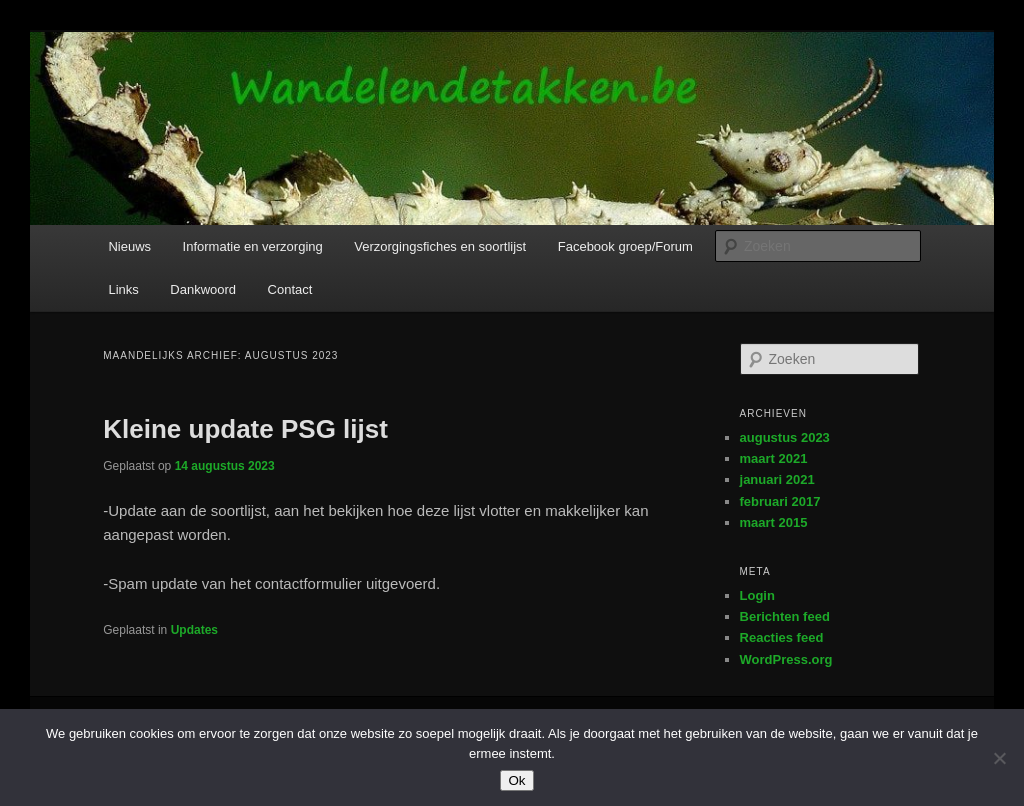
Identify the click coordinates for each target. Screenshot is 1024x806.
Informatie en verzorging (253, 246)
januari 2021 (777, 479)
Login (757, 595)
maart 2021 (774, 458)
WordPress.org (786, 659)
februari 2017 (780, 501)
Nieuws (129, 246)
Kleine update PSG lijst (245, 429)
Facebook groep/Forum (625, 246)
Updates (194, 630)
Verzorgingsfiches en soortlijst (440, 246)
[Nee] (999, 758)
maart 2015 (774, 522)
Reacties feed (782, 637)
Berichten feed (785, 616)
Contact (290, 289)
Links (123, 289)
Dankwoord (203, 289)
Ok (516, 780)
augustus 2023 (785, 437)
